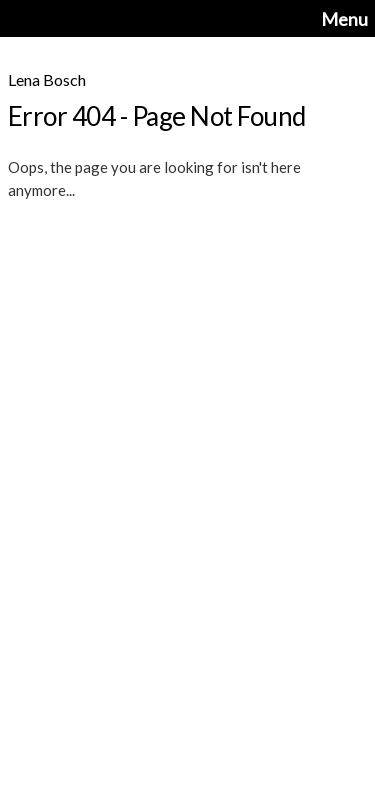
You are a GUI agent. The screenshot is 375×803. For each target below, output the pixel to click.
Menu (344, 19)
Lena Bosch (47, 79)
